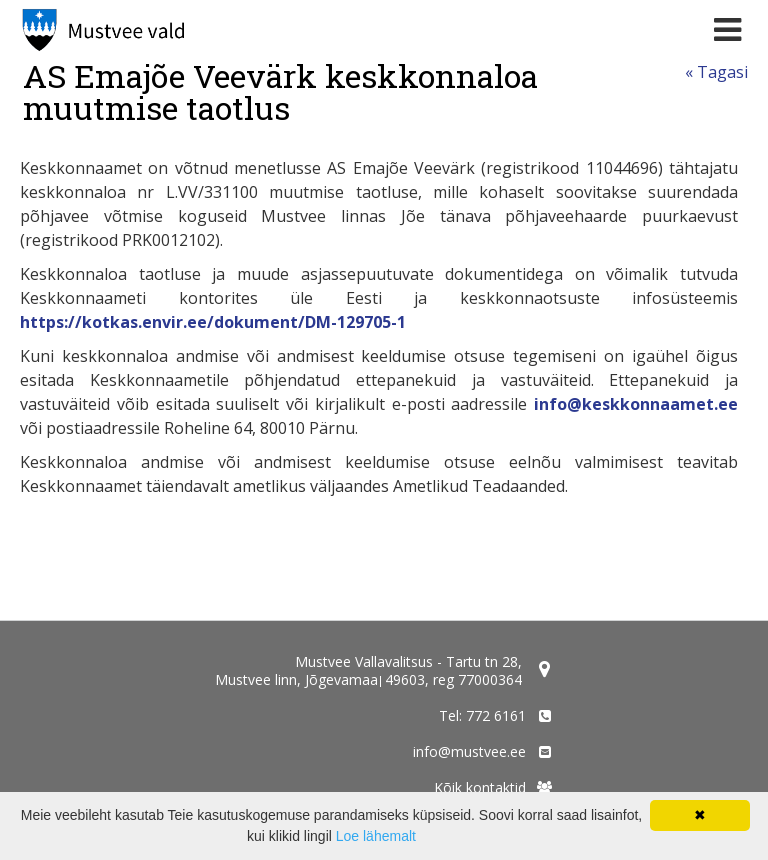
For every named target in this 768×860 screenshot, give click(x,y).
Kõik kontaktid (480, 787)
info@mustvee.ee (469, 751)
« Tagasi (716, 72)
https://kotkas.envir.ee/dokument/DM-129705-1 (213, 322)
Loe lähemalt (376, 836)
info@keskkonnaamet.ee (636, 404)
